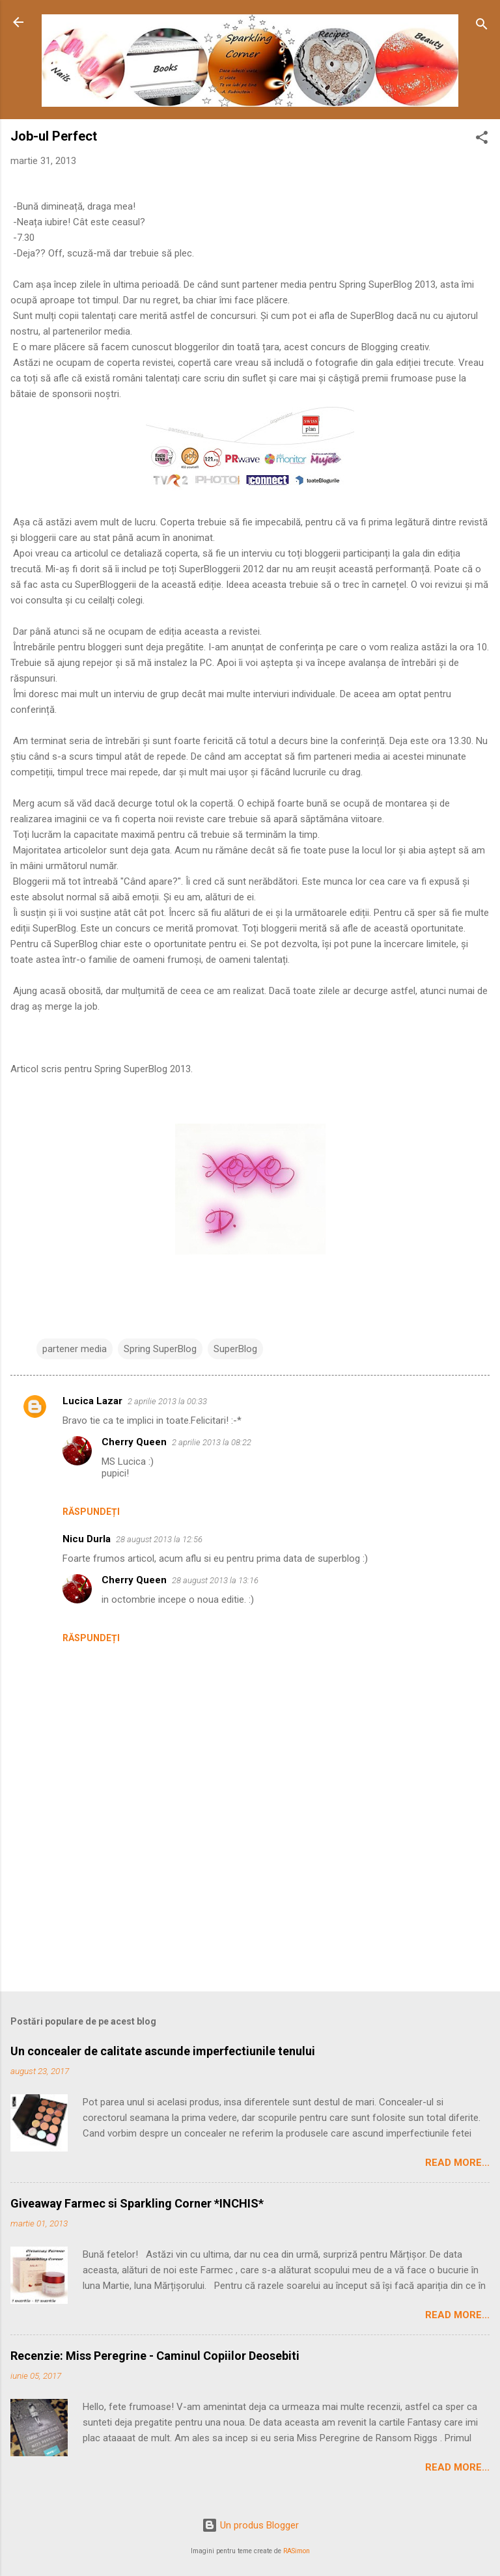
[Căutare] (482, 26)
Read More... (457, 2162)
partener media (74, 1349)
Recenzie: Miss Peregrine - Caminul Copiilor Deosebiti (154, 2355)
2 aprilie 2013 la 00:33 (167, 1401)
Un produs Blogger (250, 2525)
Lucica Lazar (92, 1401)
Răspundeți (91, 1511)
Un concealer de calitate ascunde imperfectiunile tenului (162, 2051)
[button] (482, 140)
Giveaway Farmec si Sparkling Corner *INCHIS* (137, 2203)
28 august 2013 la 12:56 (159, 1539)
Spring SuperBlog (160, 1349)
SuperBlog (235, 1349)
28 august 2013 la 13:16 (215, 1580)
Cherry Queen (134, 1442)
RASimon (296, 2551)
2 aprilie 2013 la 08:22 (211, 1442)
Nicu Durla (86, 1539)
